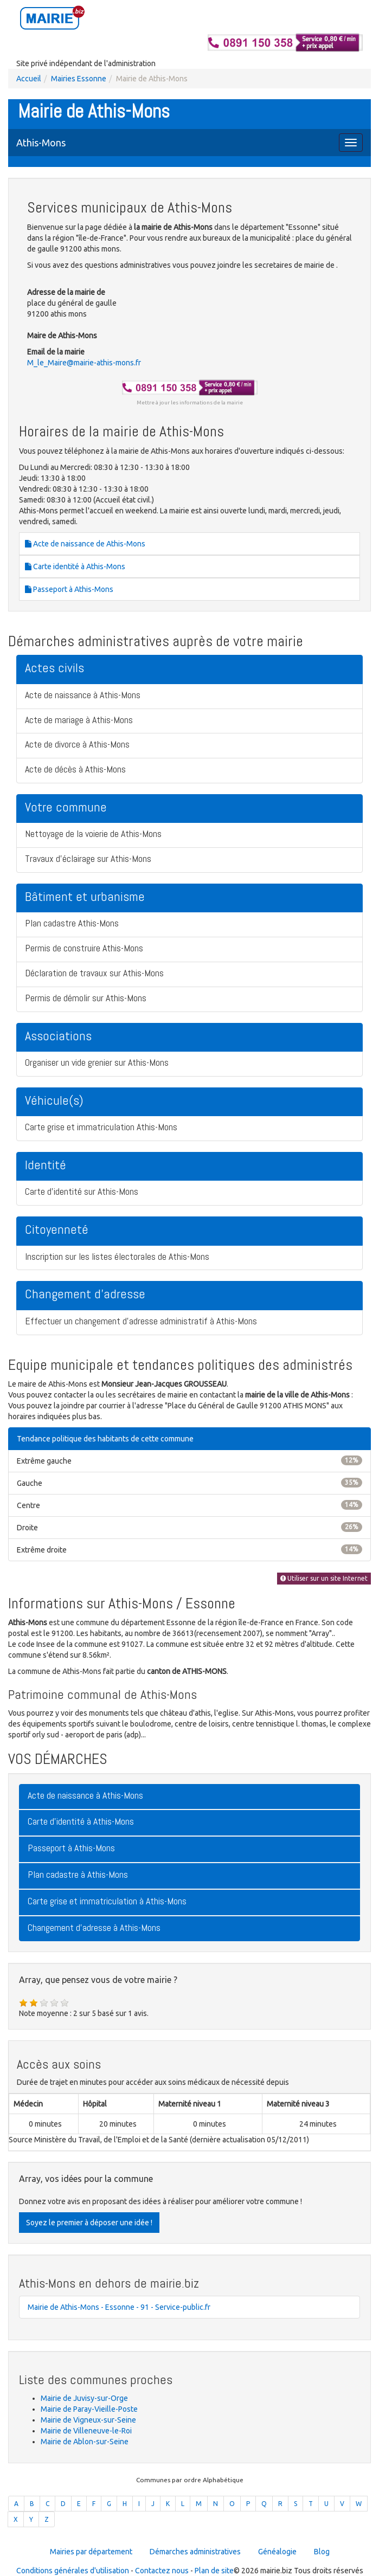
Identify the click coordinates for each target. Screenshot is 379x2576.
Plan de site (214, 2570)
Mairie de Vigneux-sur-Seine (88, 2420)
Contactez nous (162, 2570)
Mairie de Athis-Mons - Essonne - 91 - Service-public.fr (119, 2307)
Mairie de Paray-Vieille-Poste (89, 2409)
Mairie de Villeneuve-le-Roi (86, 2430)
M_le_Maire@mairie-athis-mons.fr (84, 362)
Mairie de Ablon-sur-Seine (85, 2441)
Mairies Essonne (78, 78)
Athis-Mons (41, 142)
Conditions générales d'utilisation (72, 2570)
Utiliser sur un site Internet (324, 1578)
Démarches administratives (195, 2551)
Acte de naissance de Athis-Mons (85, 543)
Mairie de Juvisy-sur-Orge (84, 2398)
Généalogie (277, 2551)
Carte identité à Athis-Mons (75, 566)
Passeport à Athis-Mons (69, 589)
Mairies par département (91, 2551)
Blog (322, 2551)
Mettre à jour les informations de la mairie (190, 402)
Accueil (28, 78)
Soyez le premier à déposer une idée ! (89, 2222)
